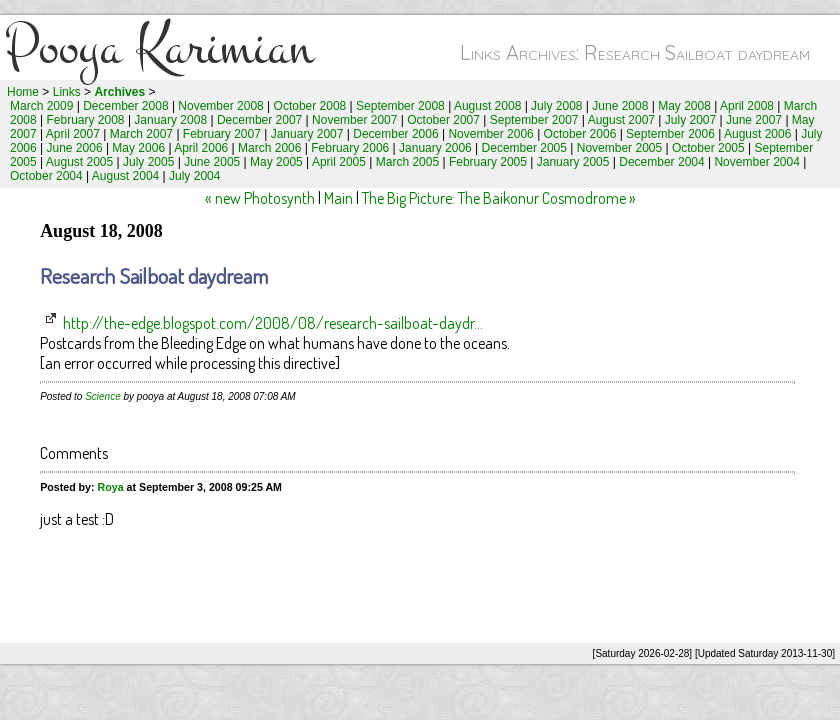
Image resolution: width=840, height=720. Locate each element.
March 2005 (407, 162)
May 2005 (276, 162)
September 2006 (670, 134)
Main (338, 198)
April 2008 (747, 106)
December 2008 (125, 106)
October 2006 (580, 134)
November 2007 (354, 120)
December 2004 (661, 162)
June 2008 (620, 106)
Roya (111, 487)
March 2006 (269, 148)
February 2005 (488, 162)
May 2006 (138, 148)
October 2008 (310, 106)
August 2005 (79, 162)
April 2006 (201, 148)
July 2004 (194, 176)
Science (103, 396)
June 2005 (212, 162)
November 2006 (490, 134)
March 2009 (41, 106)
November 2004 (756, 162)
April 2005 (339, 162)
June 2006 (75, 148)
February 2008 (86, 120)
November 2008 (220, 106)
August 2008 (487, 106)
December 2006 (395, 134)
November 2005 (619, 148)
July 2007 (690, 120)
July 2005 (148, 162)
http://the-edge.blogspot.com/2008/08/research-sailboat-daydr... (273, 323)
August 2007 (621, 120)
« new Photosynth (260, 198)
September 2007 (534, 120)
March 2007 (141, 134)
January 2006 (435, 148)
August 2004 (125, 176)
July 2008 (556, 106)
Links (67, 92)
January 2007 (307, 134)
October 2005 (708, 148)
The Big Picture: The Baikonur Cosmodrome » (499, 198)
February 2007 (222, 134)
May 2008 (684, 106)
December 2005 (524, 148)
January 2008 (170, 120)
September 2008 (400, 106)
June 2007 (754, 120)
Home (23, 92)
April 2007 (73, 134)
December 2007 (259, 120)
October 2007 (443, 120)
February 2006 (350, 148)
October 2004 (46, 176)
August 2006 (757, 134)
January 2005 (573, 162)
